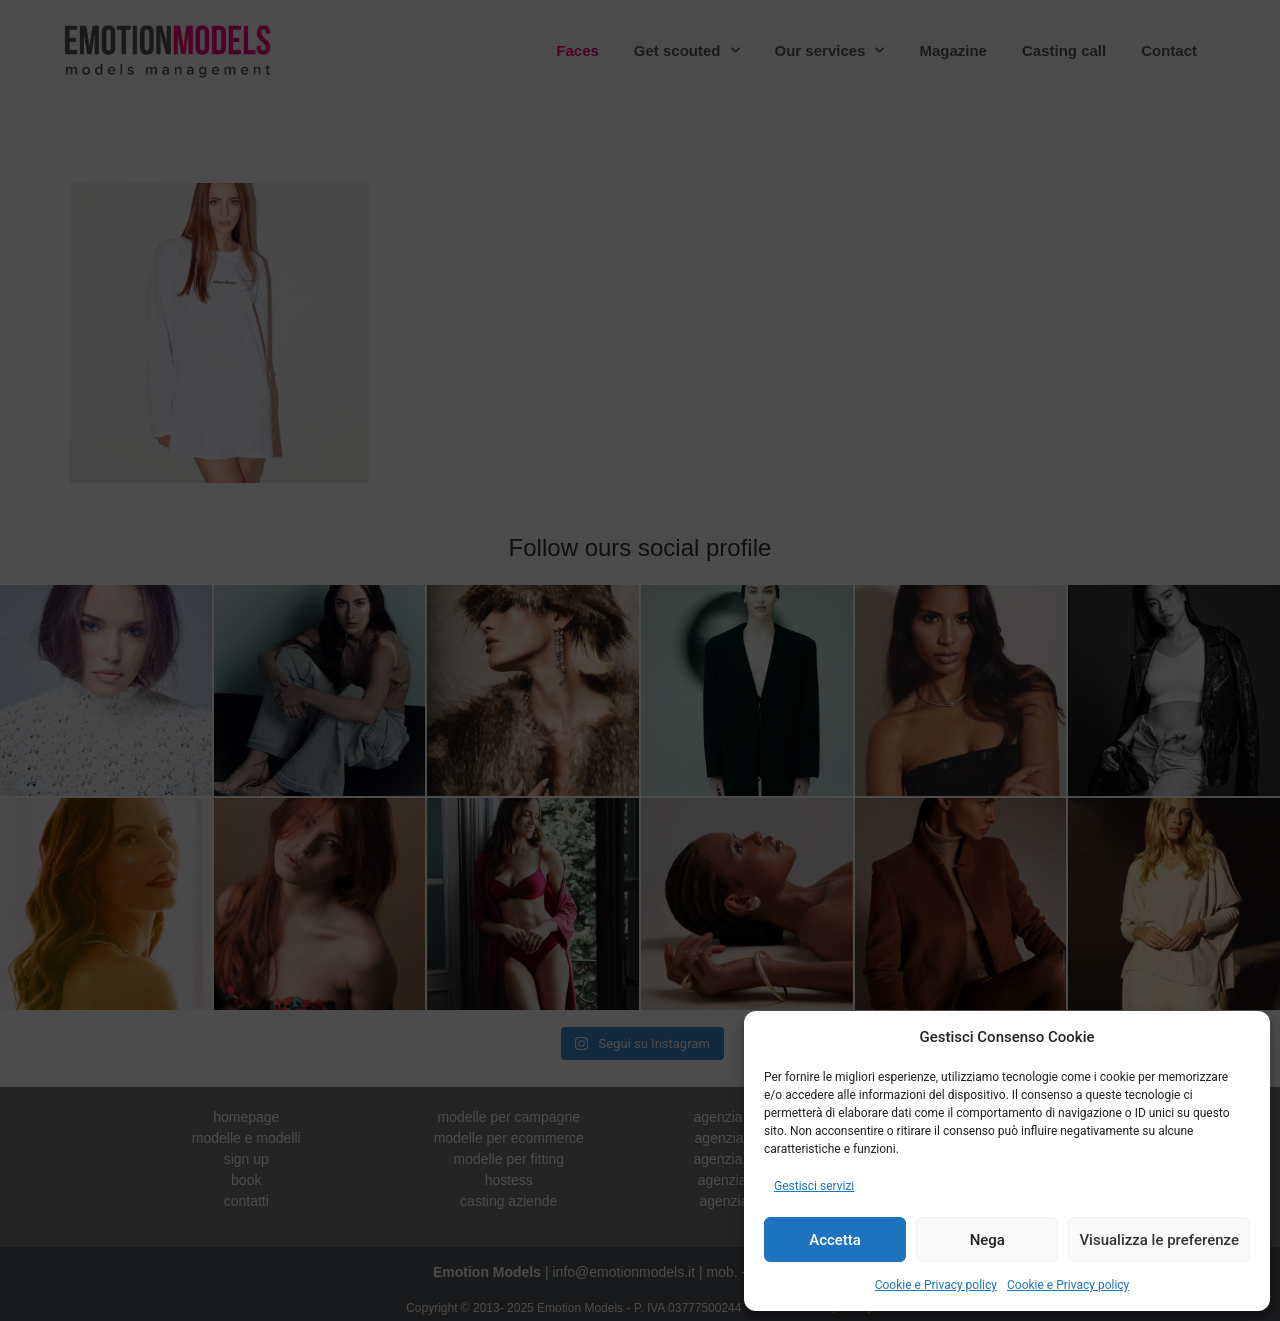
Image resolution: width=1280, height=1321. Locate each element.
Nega (987, 1240)
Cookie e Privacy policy (936, 1285)
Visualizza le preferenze (1159, 1240)
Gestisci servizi (814, 1186)
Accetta (835, 1240)
